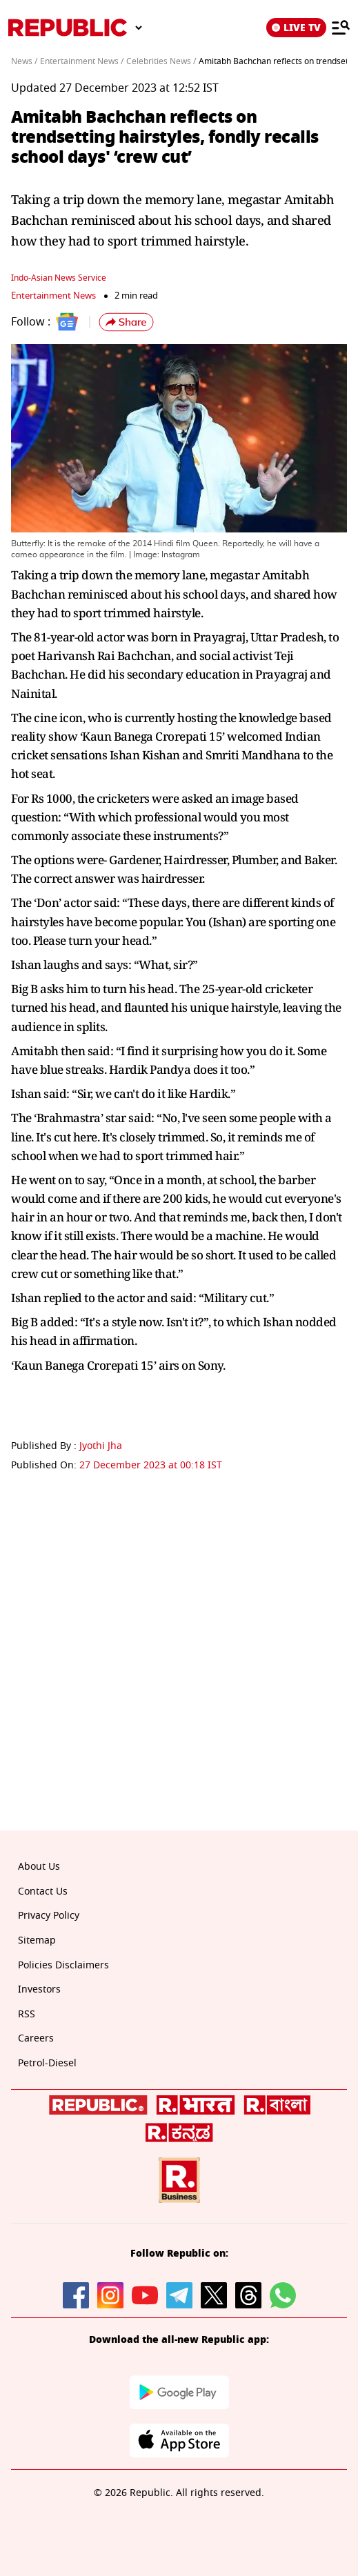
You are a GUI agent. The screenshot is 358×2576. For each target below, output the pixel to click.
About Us (39, 1866)
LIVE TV (296, 27)
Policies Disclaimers (63, 1965)
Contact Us (43, 1891)
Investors (39, 1989)
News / (24, 61)
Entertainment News (53, 295)
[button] (126, 322)
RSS (26, 2014)
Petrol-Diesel (47, 2063)
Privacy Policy (48, 1915)
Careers (36, 2038)
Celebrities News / (161, 61)
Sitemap (37, 1940)
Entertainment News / (81, 61)
